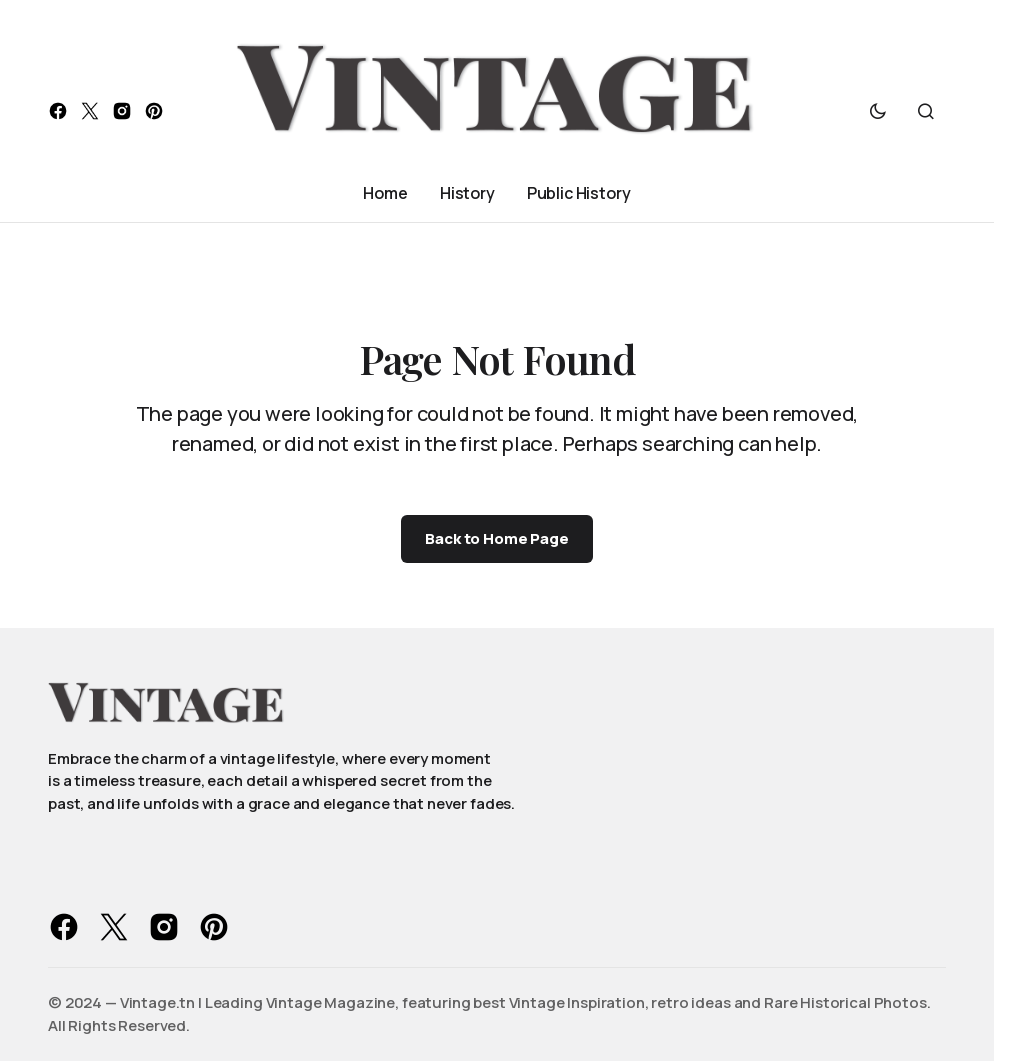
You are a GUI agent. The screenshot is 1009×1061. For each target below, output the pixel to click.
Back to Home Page (496, 538)
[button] (878, 111)
